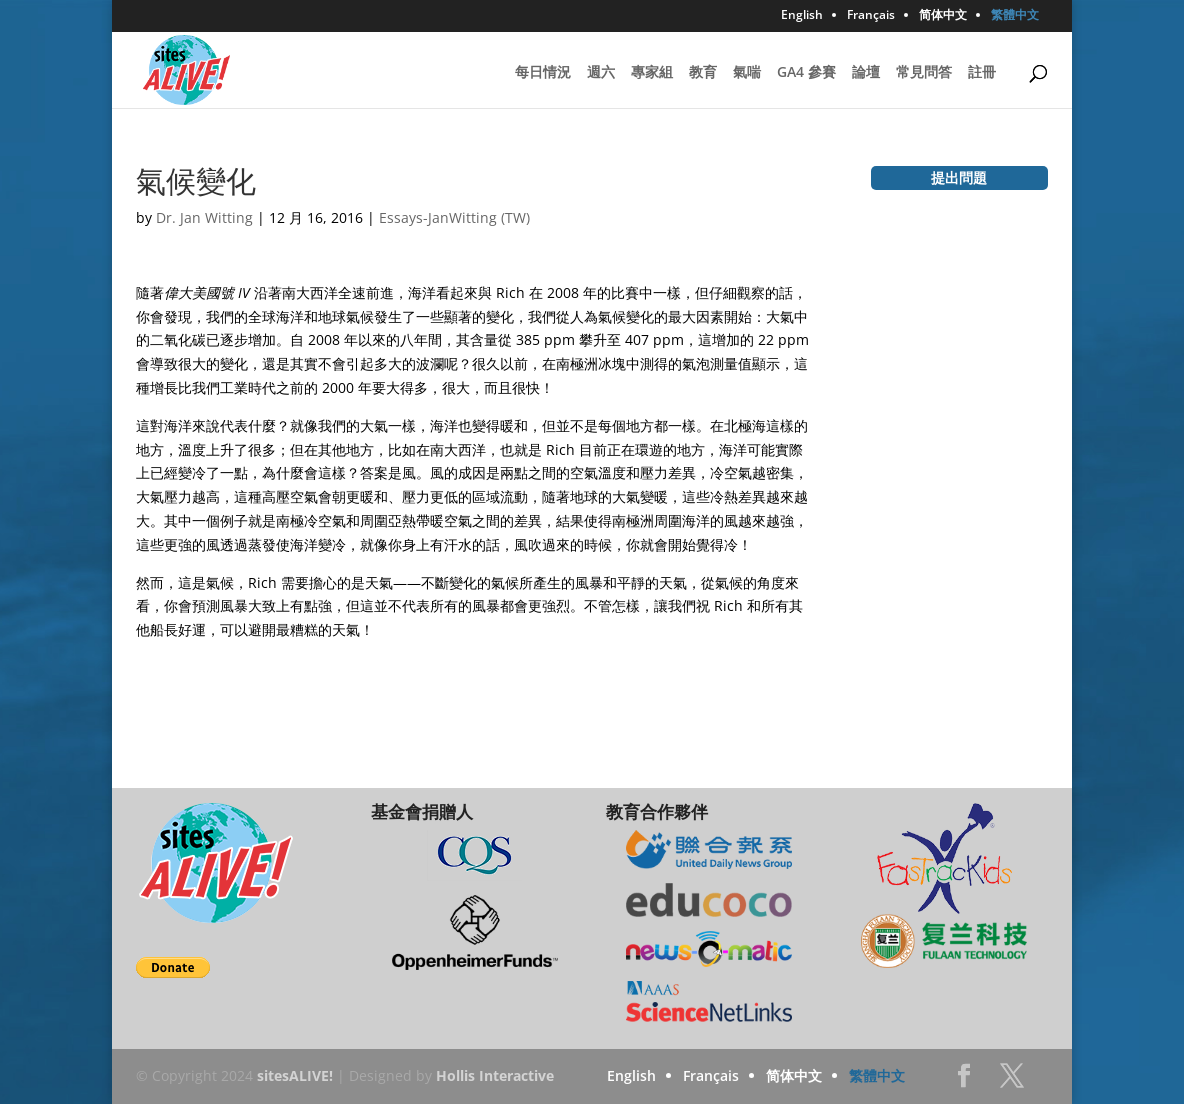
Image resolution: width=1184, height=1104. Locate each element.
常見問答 (924, 73)
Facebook (964, 1081)
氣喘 (747, 73)
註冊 (982, 73)
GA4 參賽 (806, 73)
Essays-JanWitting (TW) (454, 217)
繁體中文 (1015, 16)
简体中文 (943, 16)
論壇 (866, 73)
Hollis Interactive (495, 1075)
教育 (703, 73)
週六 (601, 73)
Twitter (1012, 1081)
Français (871, 16)
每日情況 (543, 73)
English (802, 16)
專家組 (652, 73)
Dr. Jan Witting (204, 217)
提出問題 (959, 177)
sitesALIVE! (295, 1075)
